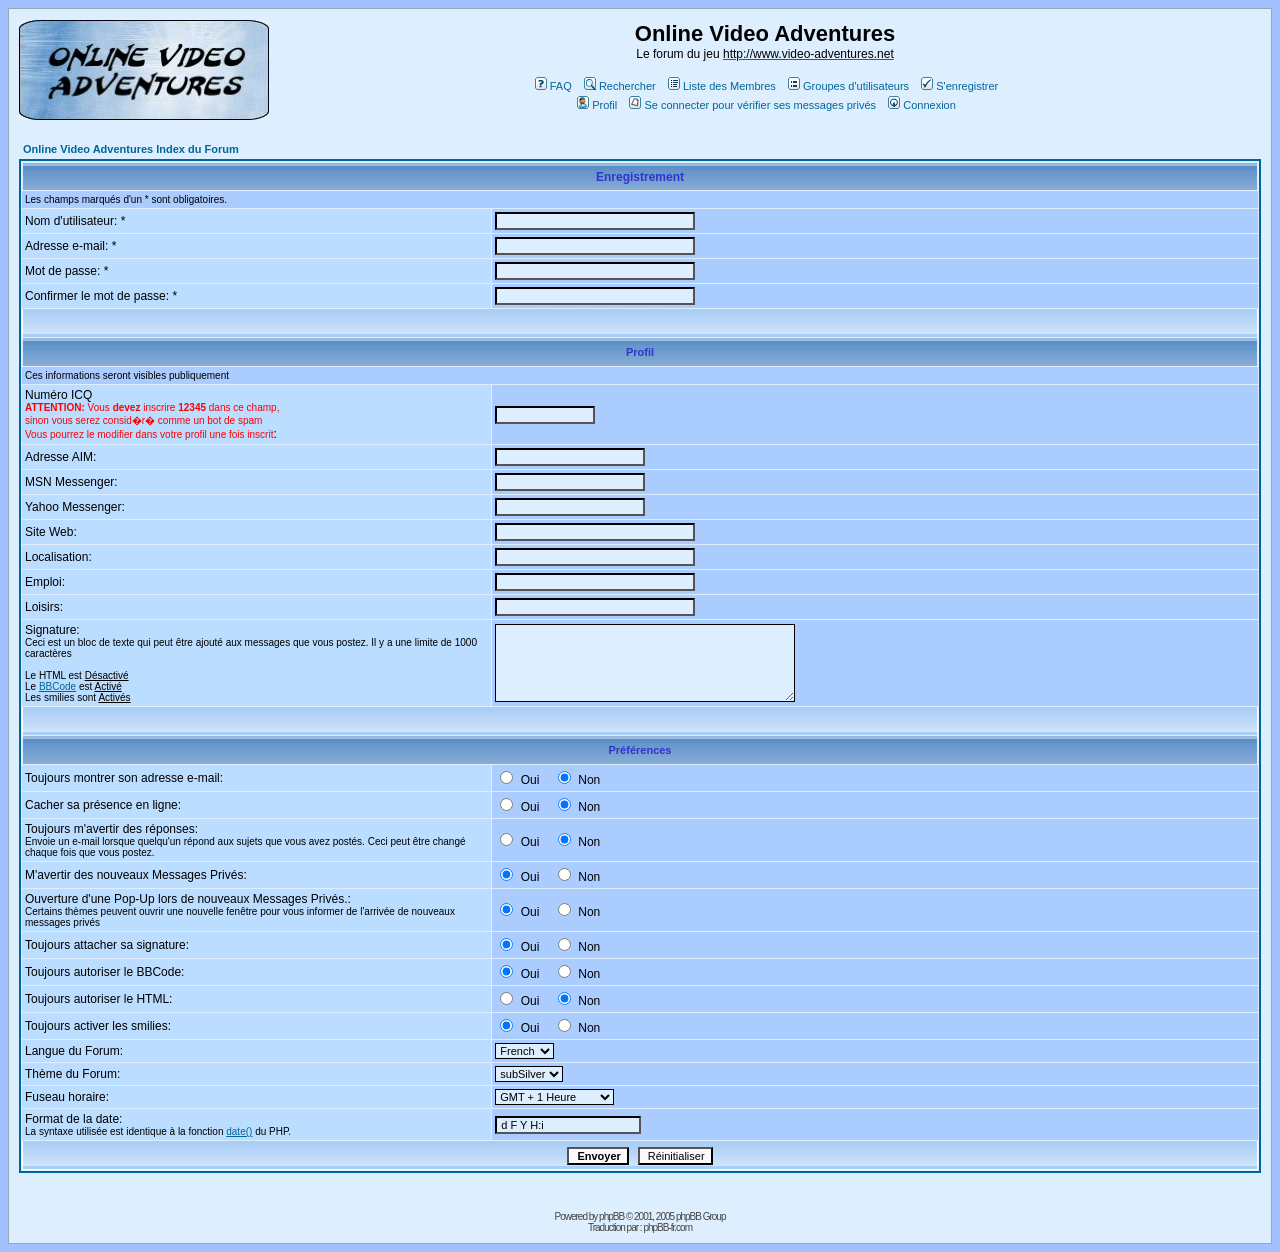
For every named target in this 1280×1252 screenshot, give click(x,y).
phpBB (611, 1216)
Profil (597, 105)
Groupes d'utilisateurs (848, 86)
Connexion (922, 105)
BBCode (57, 686)
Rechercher (620, 86)
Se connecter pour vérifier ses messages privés (752, 105)
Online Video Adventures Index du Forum (131, 149)
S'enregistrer (959, 86)
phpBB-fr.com (667, 1227)
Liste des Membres (722, 86)
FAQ (553, 86)
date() (239, 1131)
